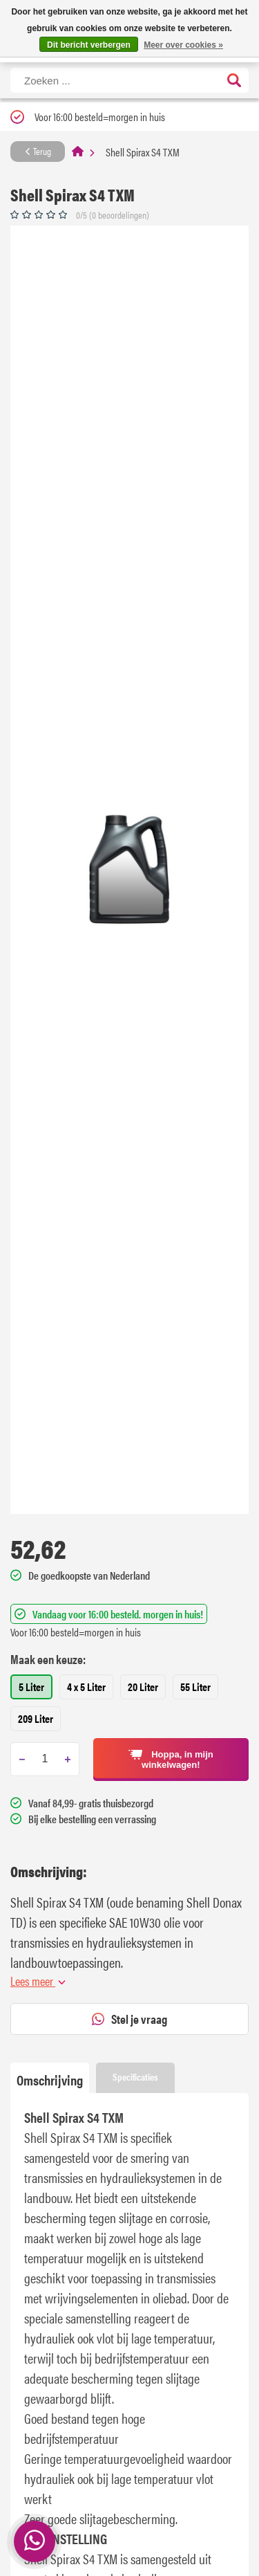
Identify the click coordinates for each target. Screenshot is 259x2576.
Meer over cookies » (183, 45)
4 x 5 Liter (86, 1687)
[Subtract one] (22, 1759)
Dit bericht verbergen (89, 45)
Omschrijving (50, 2080)
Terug (37, 151)
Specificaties (135, 2076)
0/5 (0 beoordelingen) (112, 214)
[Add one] (67, 1759)
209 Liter (35, 1718)
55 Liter (195, 1687)
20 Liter (143, 1687)
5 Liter (31, 1687)
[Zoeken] (129, 80)
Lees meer (38, 1980)
